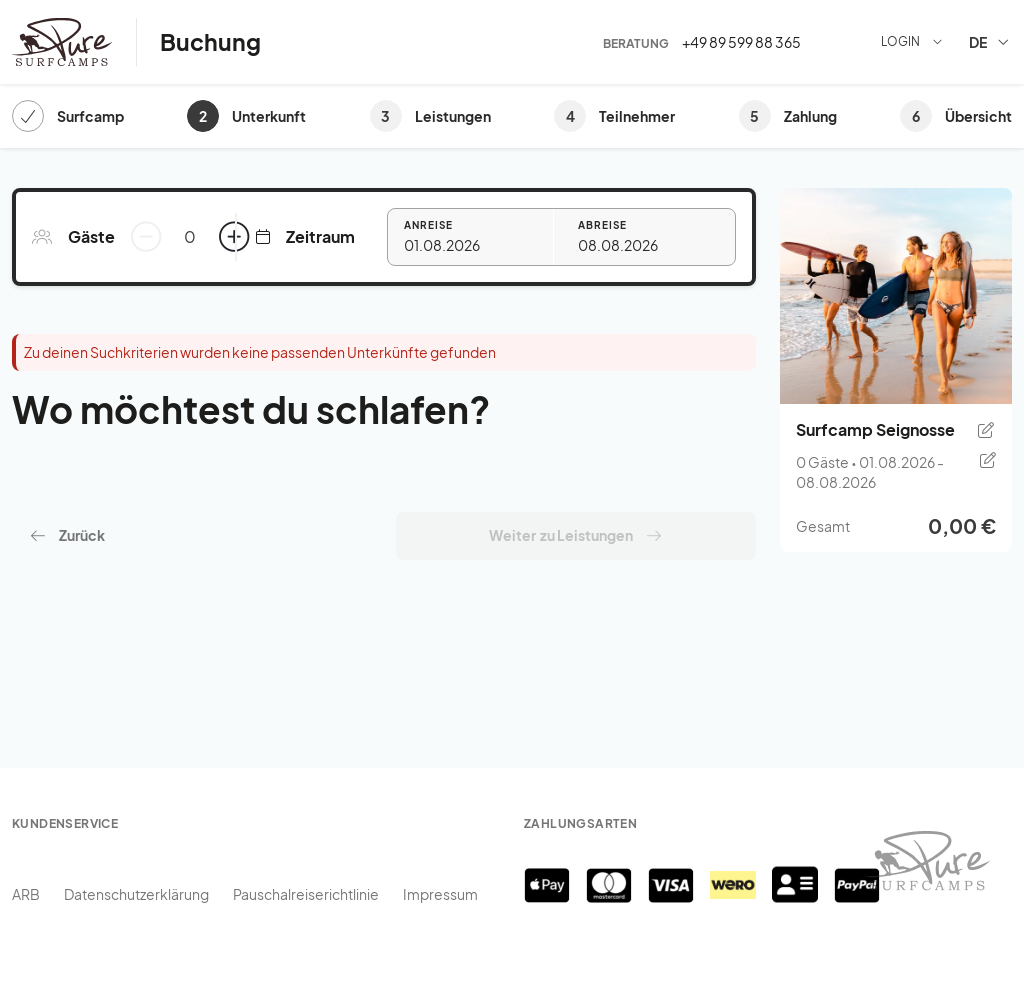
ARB (26, 894)
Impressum (440, 894)
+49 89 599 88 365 (741, 42)
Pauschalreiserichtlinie (306, 894)
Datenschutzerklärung (136, 894)
